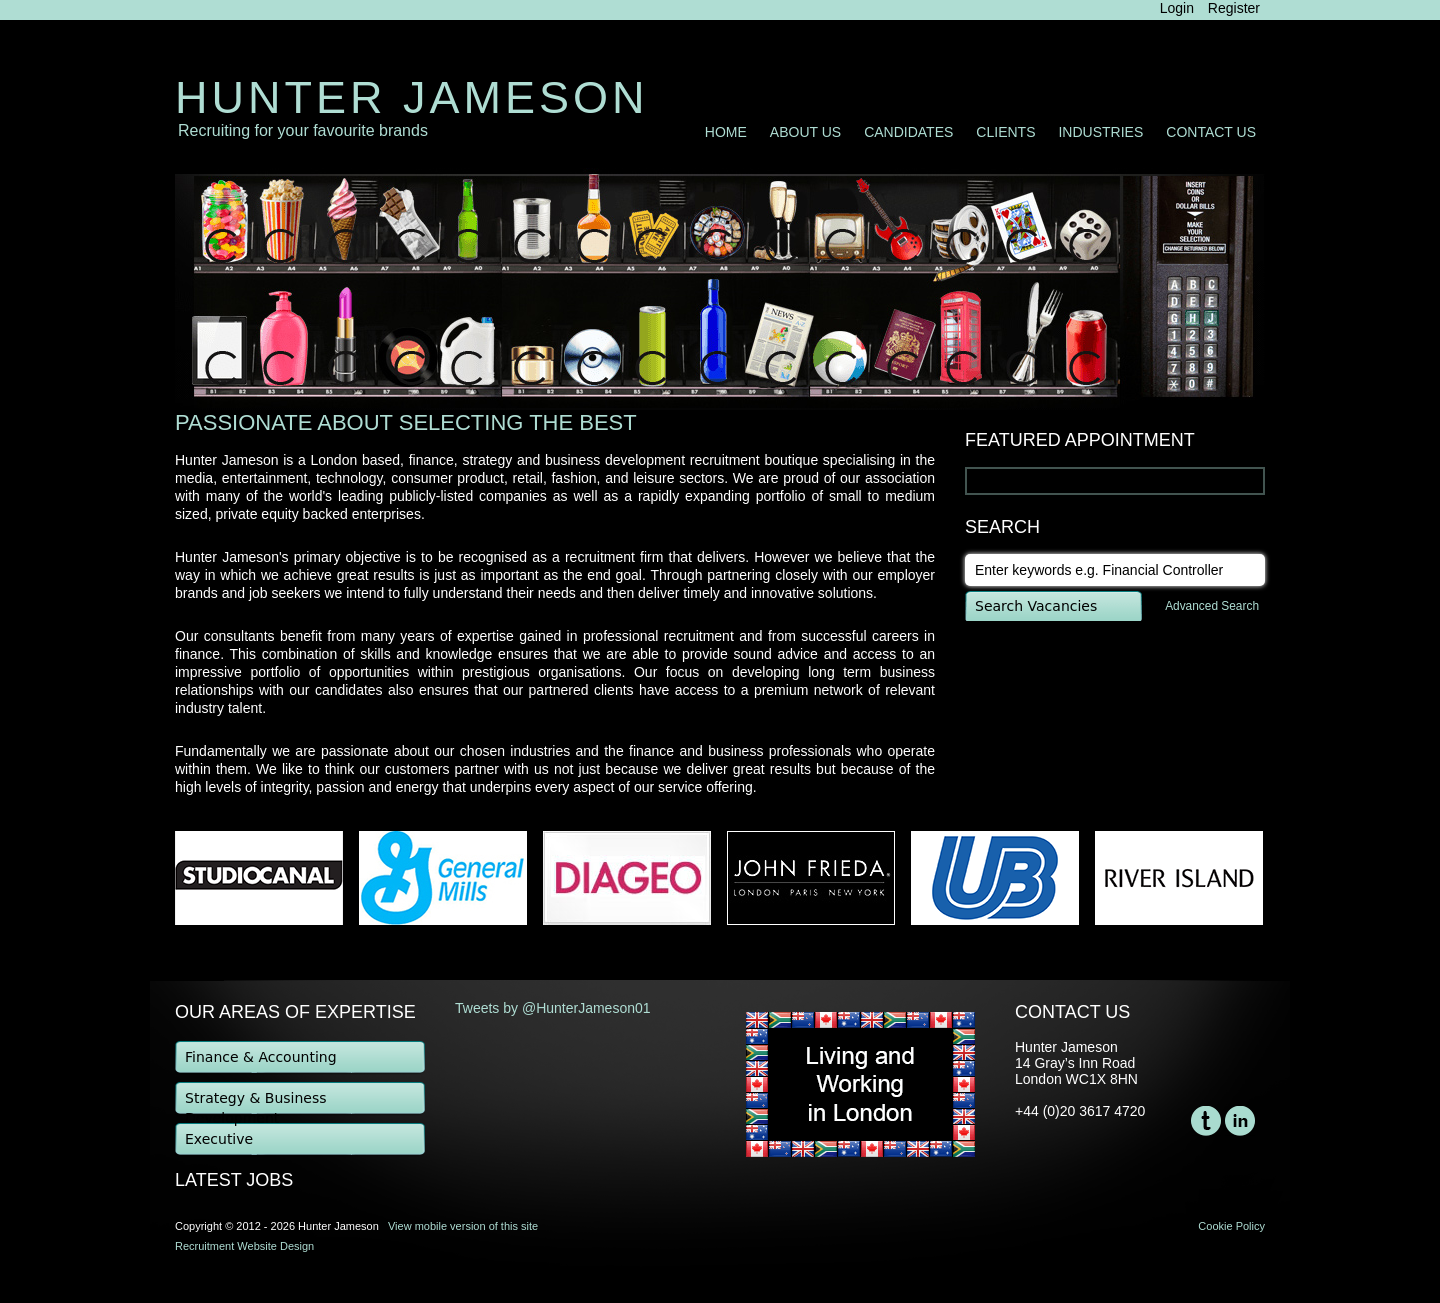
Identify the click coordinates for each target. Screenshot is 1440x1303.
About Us (805, 132)
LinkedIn (1240, 1121)
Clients (1005, 132)
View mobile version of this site (463, 1226)
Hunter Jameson (412, 97)
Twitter (1206, 1121)
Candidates (908, 132)
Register (1234, 8)
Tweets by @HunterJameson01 (553, 1008)
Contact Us (1211, 132)
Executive (219, 1139)
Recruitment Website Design (244, 1246)
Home (726, 132)
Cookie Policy (1231, 1226)
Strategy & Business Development (256, 1103)
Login (1177, 8)
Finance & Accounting (261, 1057)
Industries (1100, 132)
